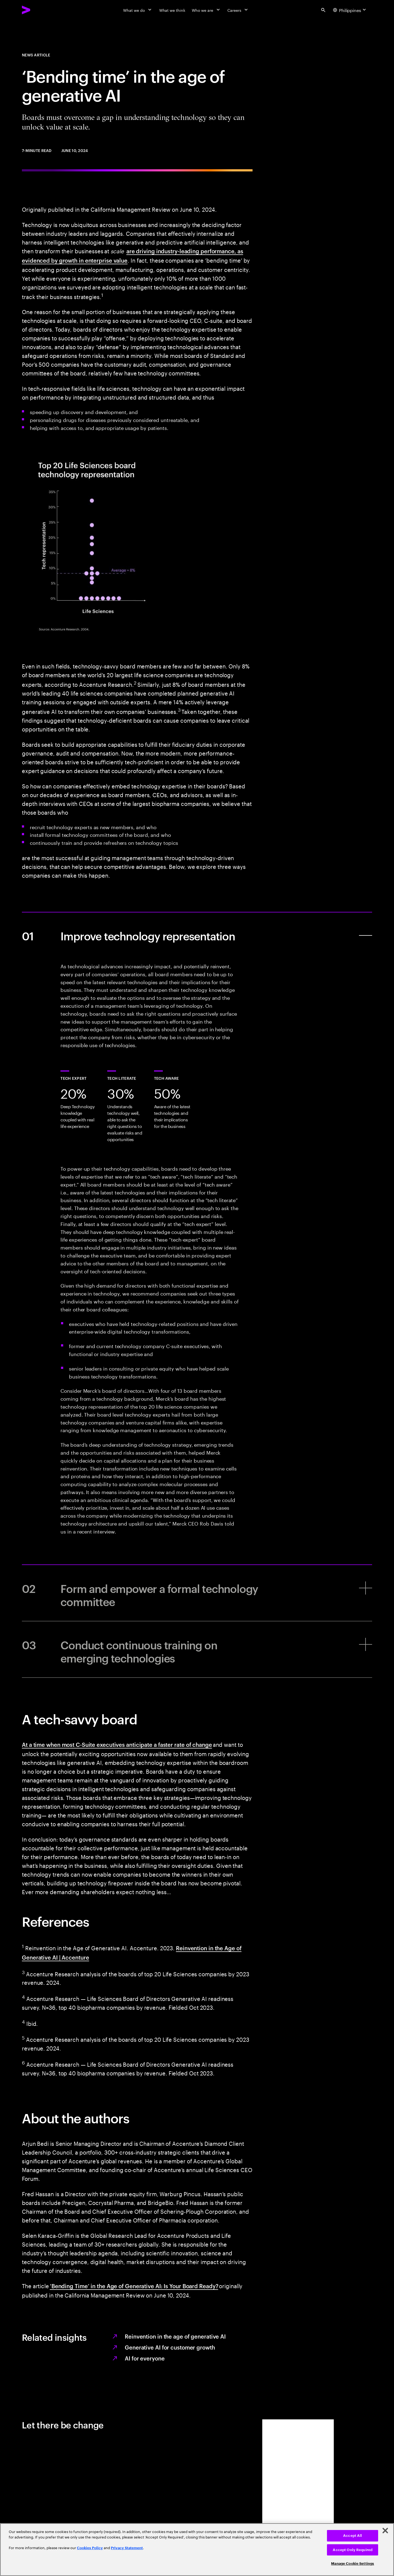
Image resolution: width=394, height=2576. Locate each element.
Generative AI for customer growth (170, 2347)
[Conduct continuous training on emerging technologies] (197, 1649)
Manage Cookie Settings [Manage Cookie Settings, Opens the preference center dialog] (352, 2563)
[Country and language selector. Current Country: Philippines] (350, 9)
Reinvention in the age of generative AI (175, 2336)
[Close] (385, 2531)
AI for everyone (145, 2358)
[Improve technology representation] (197, 935)
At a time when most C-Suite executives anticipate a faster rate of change (117, 1744)
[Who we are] (206, 10)
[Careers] (238, 10)
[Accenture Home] (38, 9)
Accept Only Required (352, 2550)
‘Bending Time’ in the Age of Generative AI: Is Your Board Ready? (134, 2286)
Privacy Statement (127, 2548)
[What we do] (138, 10)
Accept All (352, 2535)
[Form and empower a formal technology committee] (197, 1593)
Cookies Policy (90, 2548)
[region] (197, 2549)
